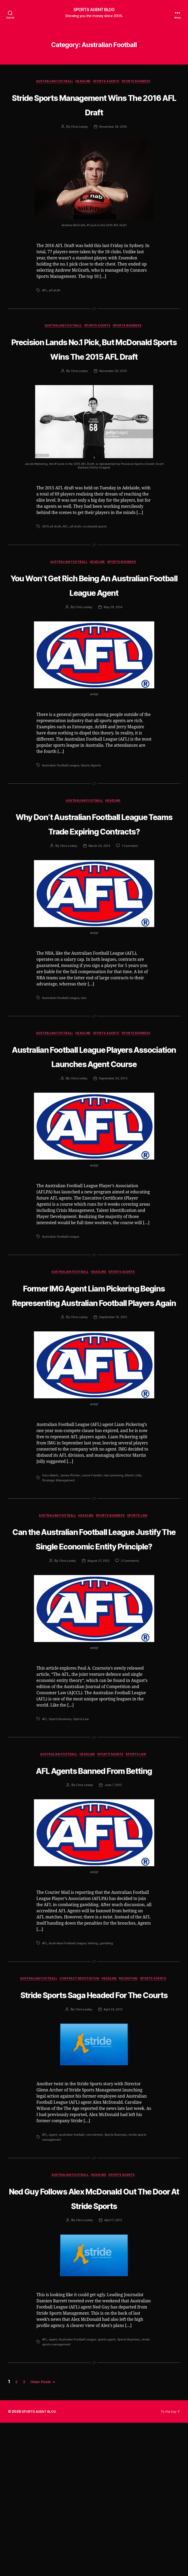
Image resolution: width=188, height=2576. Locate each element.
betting (95, 2066)
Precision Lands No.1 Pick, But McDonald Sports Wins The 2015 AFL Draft (94, 357)
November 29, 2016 (113, 128)
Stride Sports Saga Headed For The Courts (94, 2125)
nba (85, 1045)
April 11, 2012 (113, 2374)
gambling (109, 2066)
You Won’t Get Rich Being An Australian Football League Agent (94, 609)
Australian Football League (61, 797)
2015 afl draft (52, 543)
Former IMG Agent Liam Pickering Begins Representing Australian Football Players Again (94, 1372)
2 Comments (131, 1668)
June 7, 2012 (113, 1908)
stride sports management (61, 2498)
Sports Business (141, 82)
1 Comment (130, 893)
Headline (83, 82)
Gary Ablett (50, 1568)
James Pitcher (71, 1568)
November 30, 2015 (113, 388)
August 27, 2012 (98, 1668)
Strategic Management (59, 1572)
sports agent (109, 2493)
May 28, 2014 (113, 639)
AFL (45, 292)
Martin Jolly (135, 1568)
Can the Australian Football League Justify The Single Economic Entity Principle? (94, 1638)
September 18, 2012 (113, 1410)
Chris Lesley (79, 128)
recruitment (95, 2273)
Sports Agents (108, 82)
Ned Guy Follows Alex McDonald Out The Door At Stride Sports (94, 2343)
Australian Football (51, 82)
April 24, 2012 (113, 2148)
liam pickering (115, 1568)
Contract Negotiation (78, 2102)
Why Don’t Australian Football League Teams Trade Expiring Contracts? (94, 863)
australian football (73, 2273)
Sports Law (142, 1608)
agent (53, 2273)
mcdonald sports (96, 543)
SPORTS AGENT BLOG (94, 10)
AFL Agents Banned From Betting (94, 1885)
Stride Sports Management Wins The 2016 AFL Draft (94, 105)
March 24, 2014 (99, 893)
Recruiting (133, 2102)
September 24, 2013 (113, 1141)
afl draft (55, 292)
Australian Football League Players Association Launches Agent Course (94, 1111)
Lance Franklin (93, 1568)
